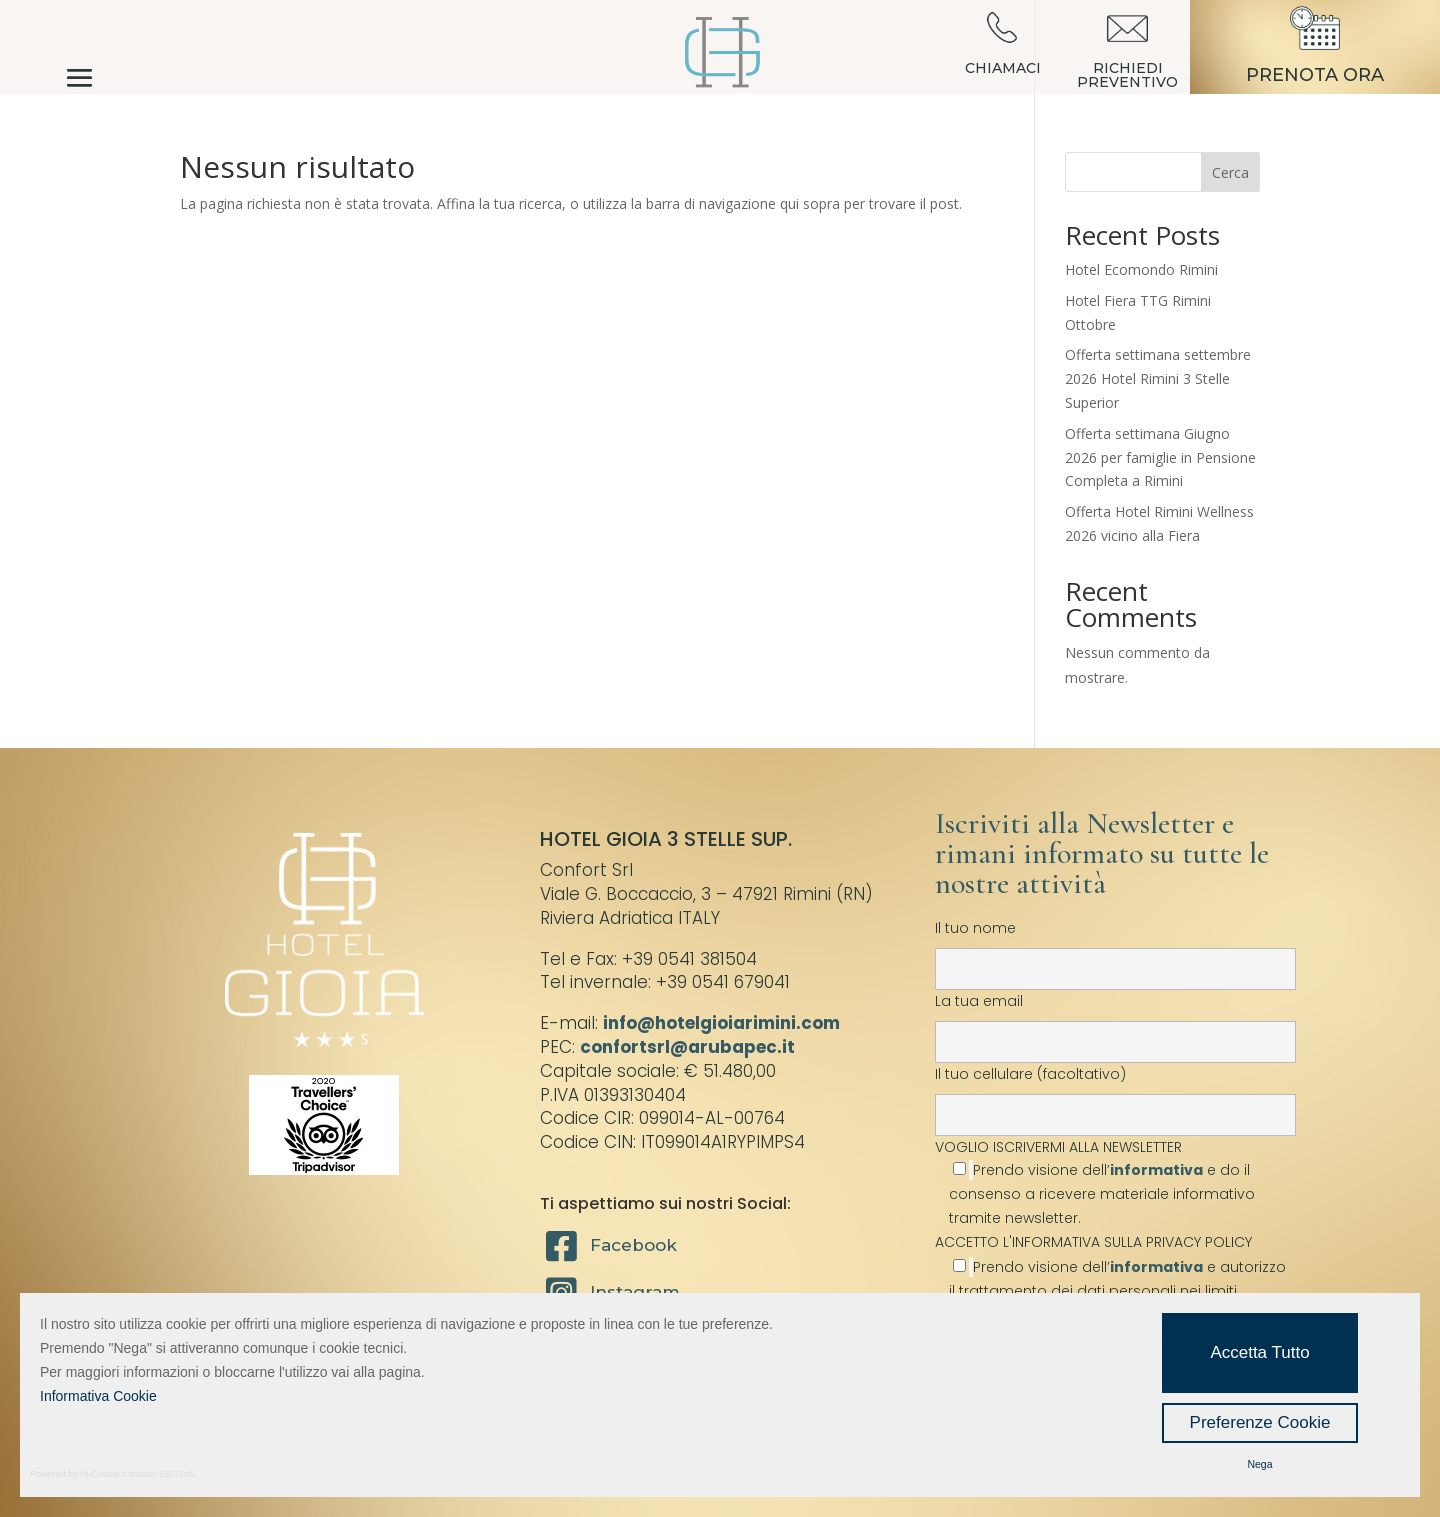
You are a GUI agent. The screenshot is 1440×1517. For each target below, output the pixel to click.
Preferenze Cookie (1260, 1422)
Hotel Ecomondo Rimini (1141, 269)
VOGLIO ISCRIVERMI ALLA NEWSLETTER (1115, 1182)
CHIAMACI (1003, 68)
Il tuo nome (1115, 948)
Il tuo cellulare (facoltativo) (1115, 1094)
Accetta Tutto (1259, 1352)
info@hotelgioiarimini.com (721, 1023)
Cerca (1230, 172)
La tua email (1115, 1021)
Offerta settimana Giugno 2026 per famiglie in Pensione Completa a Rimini (1160, 457)
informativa (1156, 1170)
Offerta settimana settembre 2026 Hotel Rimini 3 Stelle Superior (1158, 378)
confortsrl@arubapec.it (687, 1047)
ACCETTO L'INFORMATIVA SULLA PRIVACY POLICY (1093, 1242)
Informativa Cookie (98, 1396)
